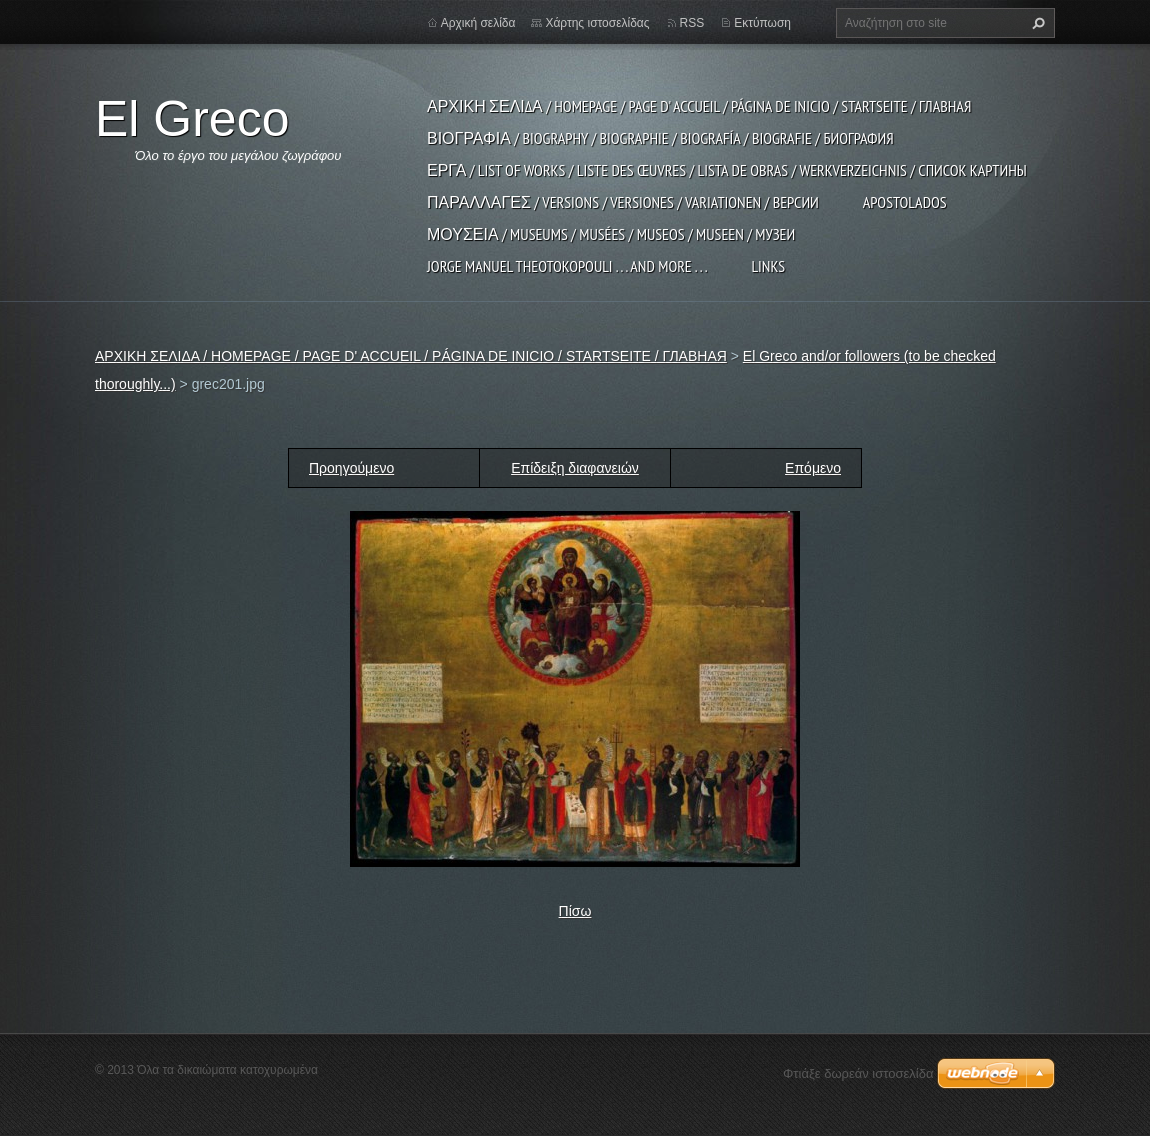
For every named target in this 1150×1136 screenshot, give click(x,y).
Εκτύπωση (762, 23)
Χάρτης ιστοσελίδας (597, 23)
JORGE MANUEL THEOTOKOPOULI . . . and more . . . (567, 266)
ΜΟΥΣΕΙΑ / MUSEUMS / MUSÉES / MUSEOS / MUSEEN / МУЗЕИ (611, 234)
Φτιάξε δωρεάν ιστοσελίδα (858, 1073)
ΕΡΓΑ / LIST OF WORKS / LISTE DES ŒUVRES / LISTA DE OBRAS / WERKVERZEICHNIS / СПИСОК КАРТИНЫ (727, 170)
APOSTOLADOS (905, 202)
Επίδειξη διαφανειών (575, 468)
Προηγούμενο (351, 468)
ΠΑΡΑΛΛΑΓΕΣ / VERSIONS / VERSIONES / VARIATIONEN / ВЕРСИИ (623, 202)
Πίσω (575, 911)
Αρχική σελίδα (478, 23)
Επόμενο (813, 468)
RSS (692, 23)
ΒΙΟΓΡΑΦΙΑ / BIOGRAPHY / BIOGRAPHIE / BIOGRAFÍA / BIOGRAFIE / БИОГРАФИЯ (660, 138)
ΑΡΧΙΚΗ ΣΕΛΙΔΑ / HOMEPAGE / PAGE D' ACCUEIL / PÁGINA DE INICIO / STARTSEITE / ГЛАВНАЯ (699, 106)
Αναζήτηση (1036, 23)
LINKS (768, 266)
